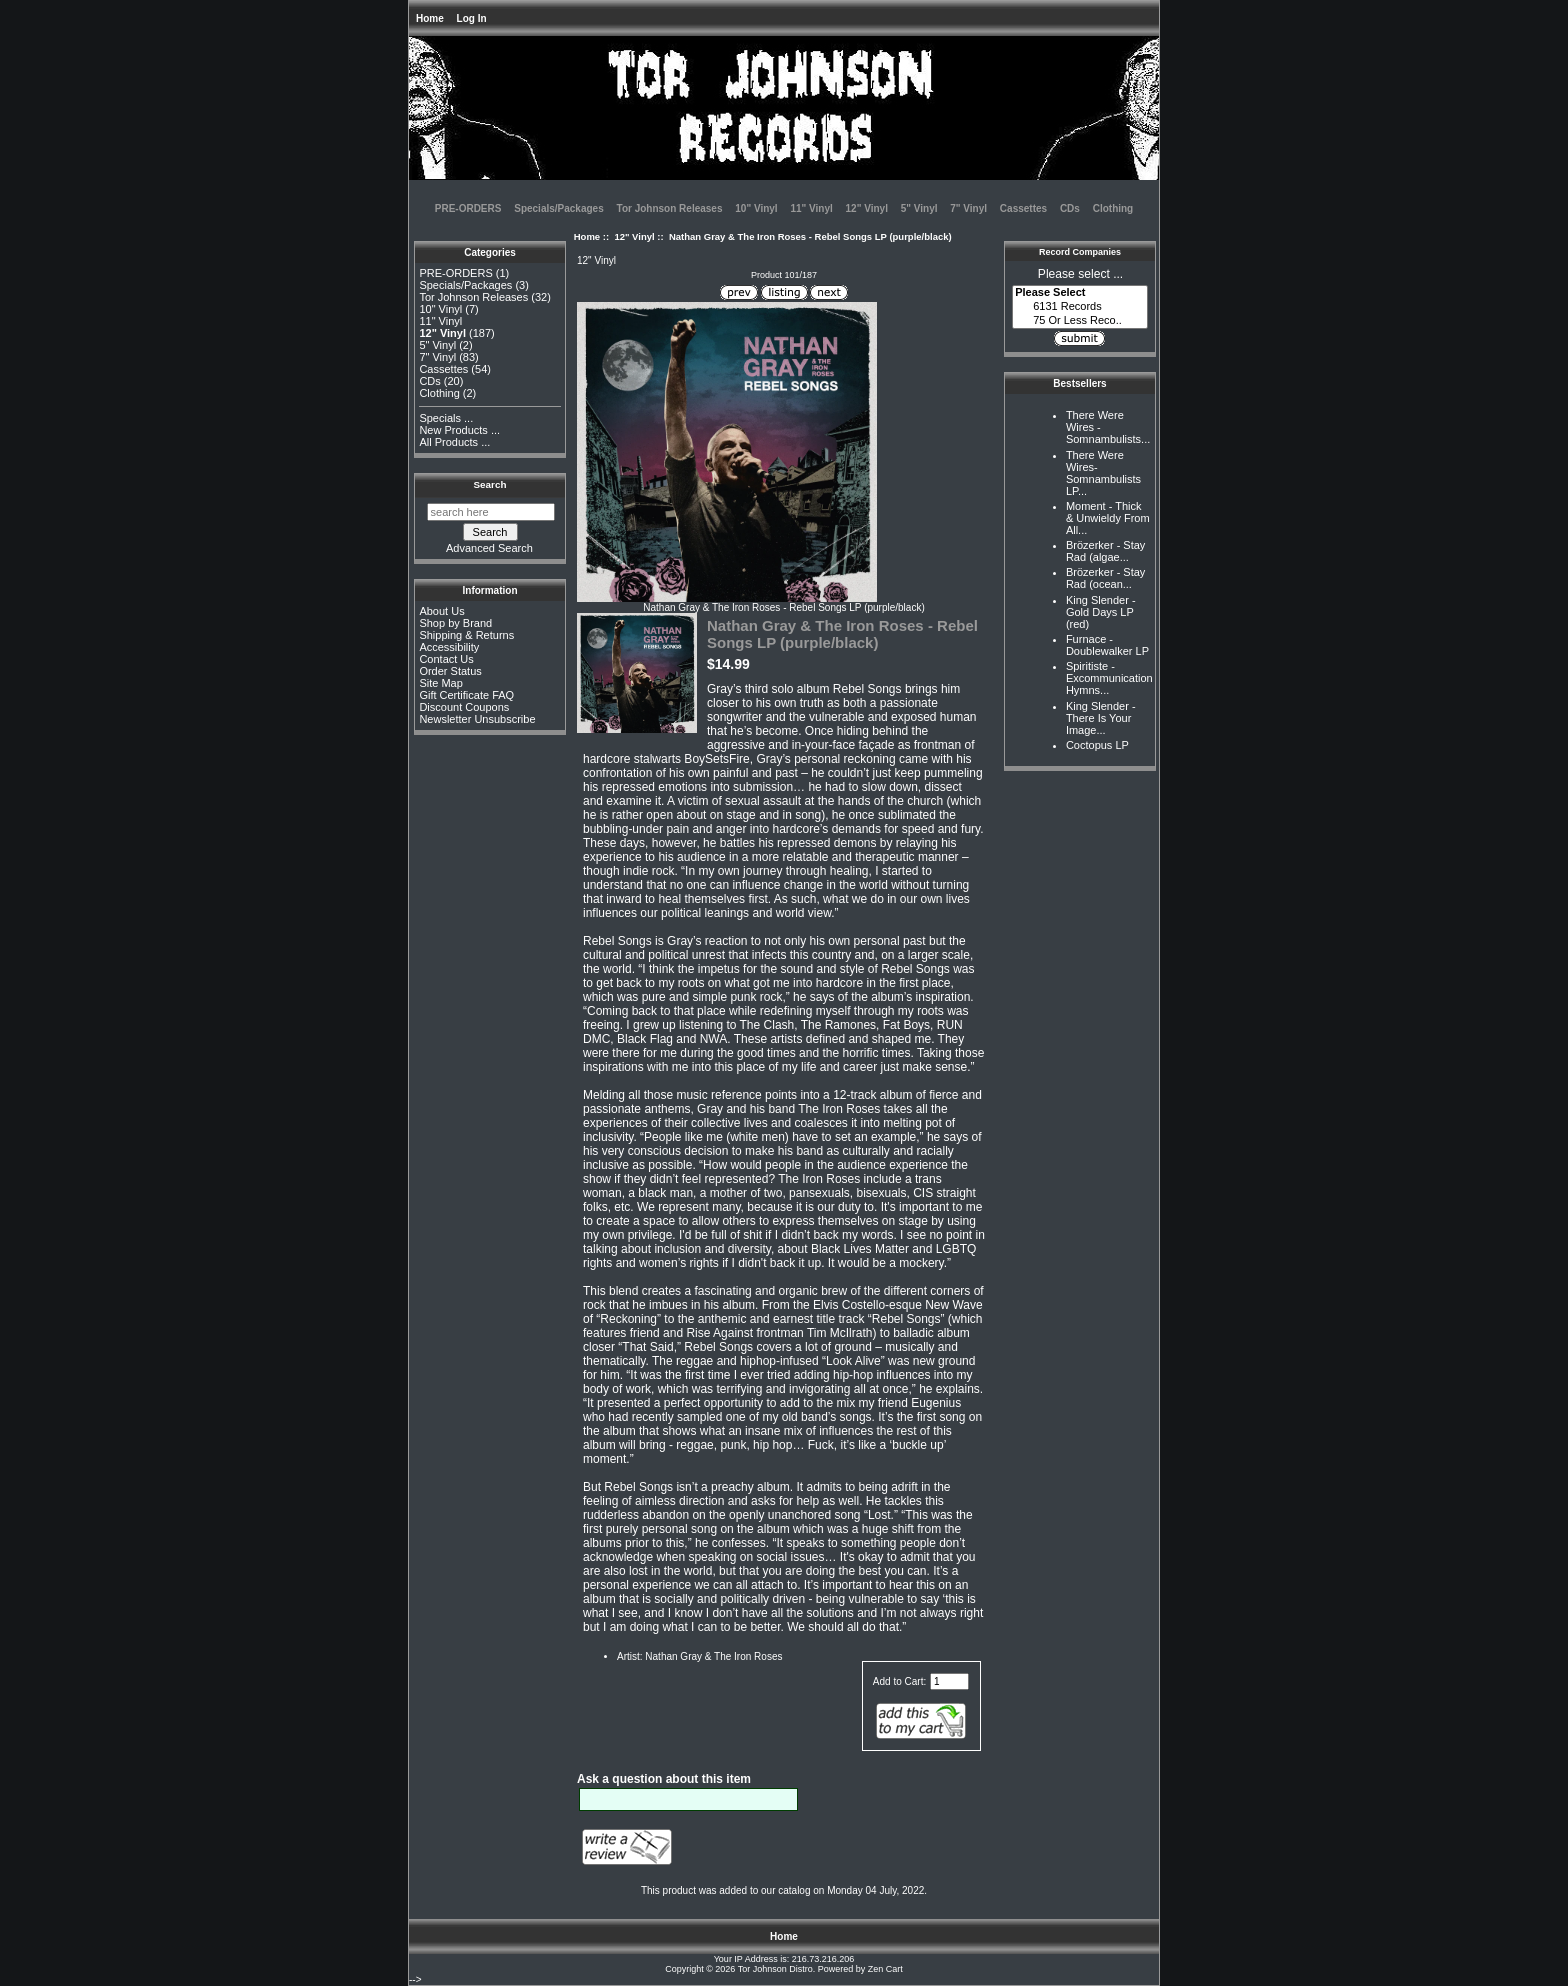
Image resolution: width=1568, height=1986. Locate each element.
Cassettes (1023, 208)
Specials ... (446, 418)
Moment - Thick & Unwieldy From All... (1108, 518)
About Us (441, 611)
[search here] (491, 512)
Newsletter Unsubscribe (477, 719)
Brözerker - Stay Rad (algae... (1105, 551)
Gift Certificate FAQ (466, 695)
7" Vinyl (968, 208)
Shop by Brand (455, 623)
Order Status (450, 671)
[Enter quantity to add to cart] (949, 1681)
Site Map (440, 683)
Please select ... (1080, 274)
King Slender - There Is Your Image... (1101, 718)
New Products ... (459, 430)
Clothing (1113, 208)
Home (430, 18)
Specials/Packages (559, 208)
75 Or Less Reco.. (1080, 321)
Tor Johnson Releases (670, 208)
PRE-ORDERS (468, 208)
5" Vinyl (919, 208)
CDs (1070, 208)
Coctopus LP (1097, 745)
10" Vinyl (756, 208)
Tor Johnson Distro (775, 1969)
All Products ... (454, 442)
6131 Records (1080, 307)
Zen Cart (885, 1969)
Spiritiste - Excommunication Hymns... (1109, 678)
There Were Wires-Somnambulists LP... (1103, 473)
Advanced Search (489, 548)
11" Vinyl (811, 208)
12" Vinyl (634, 236)
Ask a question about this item (664, 1779)
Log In (472, 18)
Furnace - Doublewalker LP (1107, 645)
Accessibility (449, 647)
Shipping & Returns (466, 635)
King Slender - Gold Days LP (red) (1101, 612)
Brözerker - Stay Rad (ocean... (1105, 578)
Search (490, 484)
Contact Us (446, 659)
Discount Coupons (464, 707)
